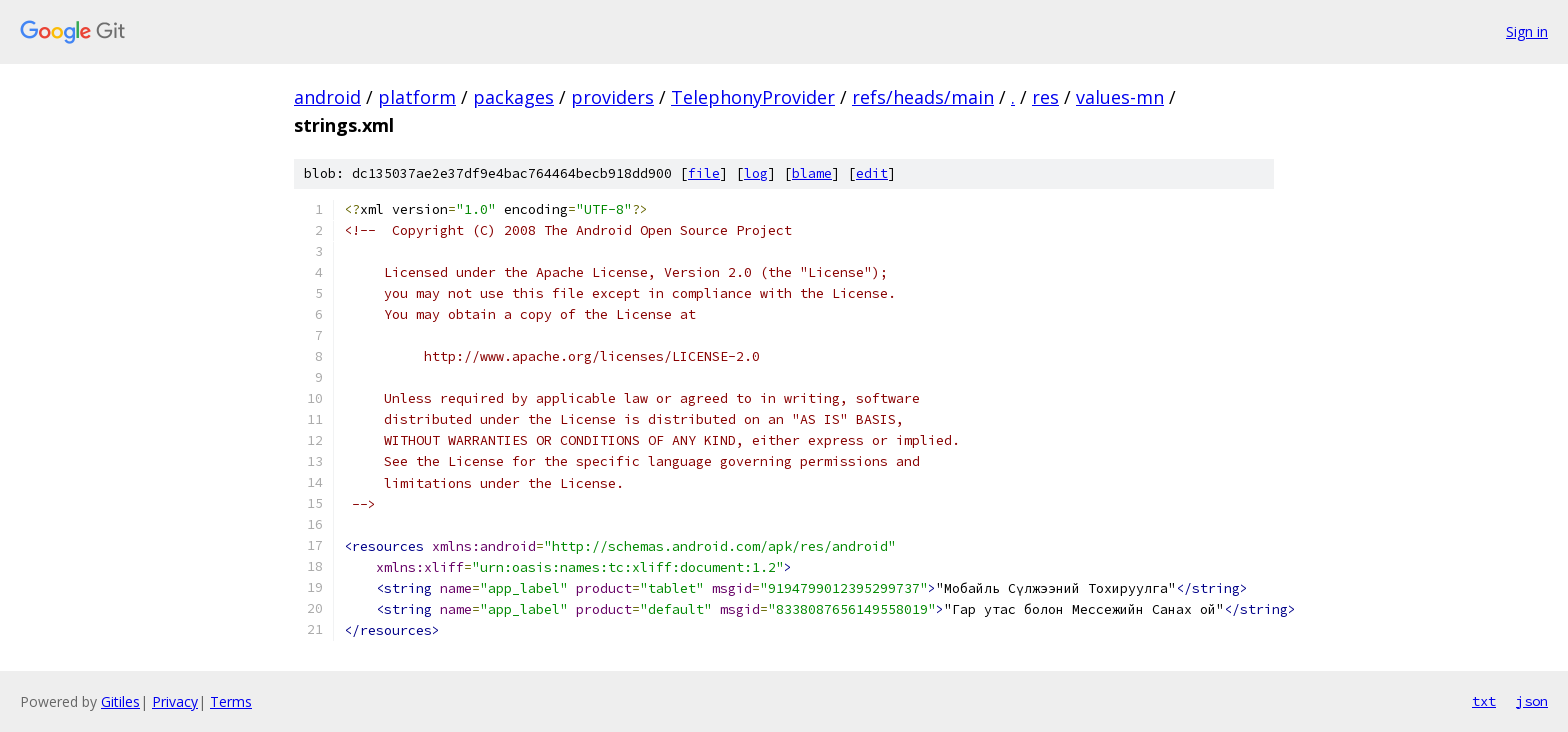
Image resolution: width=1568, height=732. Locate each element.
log (756, 173)
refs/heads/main (923, 97)
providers (612, 97)
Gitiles (120, 701)
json (1532, 701)
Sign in (1527, 31)
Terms (231, 701)
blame (812, 173)
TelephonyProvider (753, 97)
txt (1484, 701)
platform (417, 97)
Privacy (175, 701)
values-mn (1120, 97)
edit (872, 173)
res (1045, 97)
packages (513, 97)
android (327, 97)
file (704, 173)
